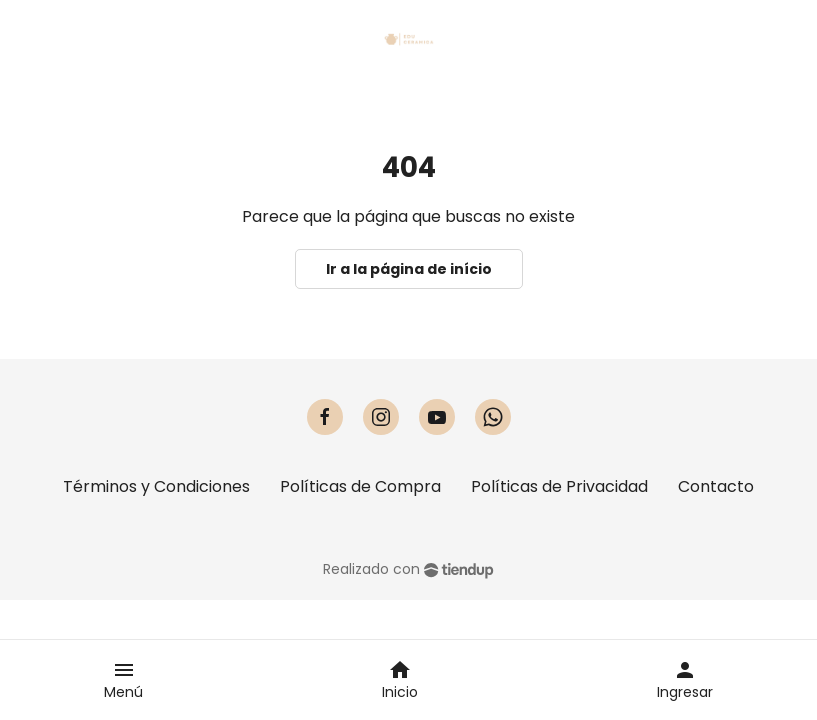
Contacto (716, 486)
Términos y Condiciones (156, 486)
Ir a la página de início (409, 269)
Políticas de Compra (360, 486)
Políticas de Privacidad (559, 486)
